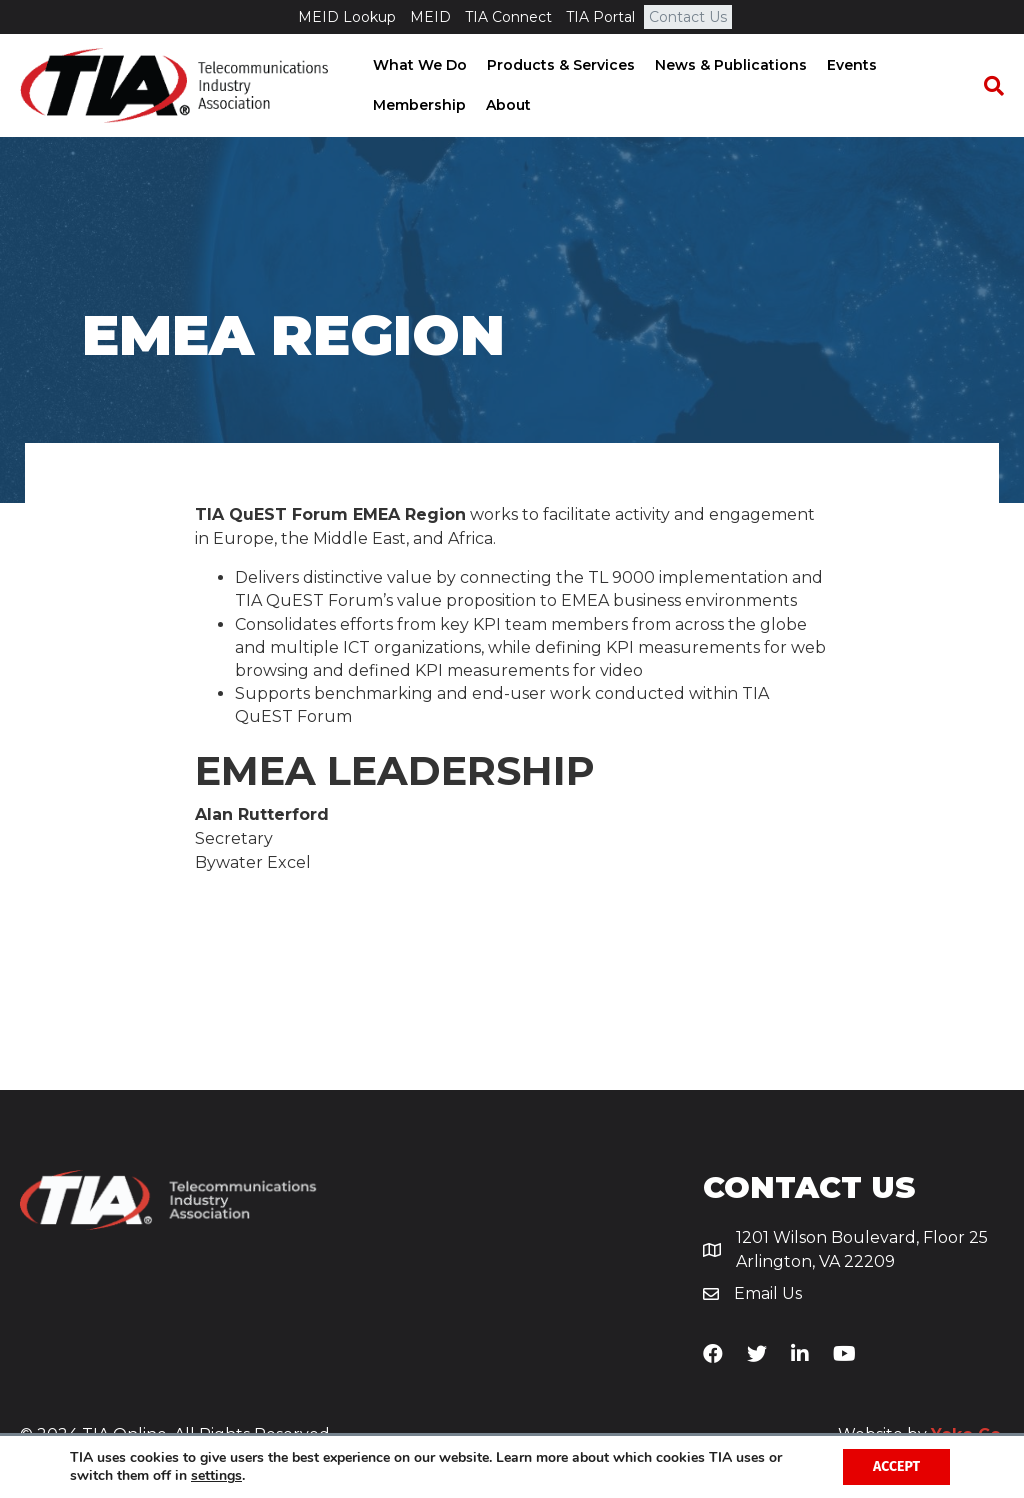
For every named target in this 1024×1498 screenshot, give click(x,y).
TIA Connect (508, 17)
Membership (417, 105)
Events (850, 65)
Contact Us (688, 17)
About (506, 105)
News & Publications (729, 65)
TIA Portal (600, 17)
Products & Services (559, 65)
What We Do (418, 65)
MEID (430, 17)
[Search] (989, 86)
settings (216, 1476)
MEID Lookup (347, 17)
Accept (896, 1466)
